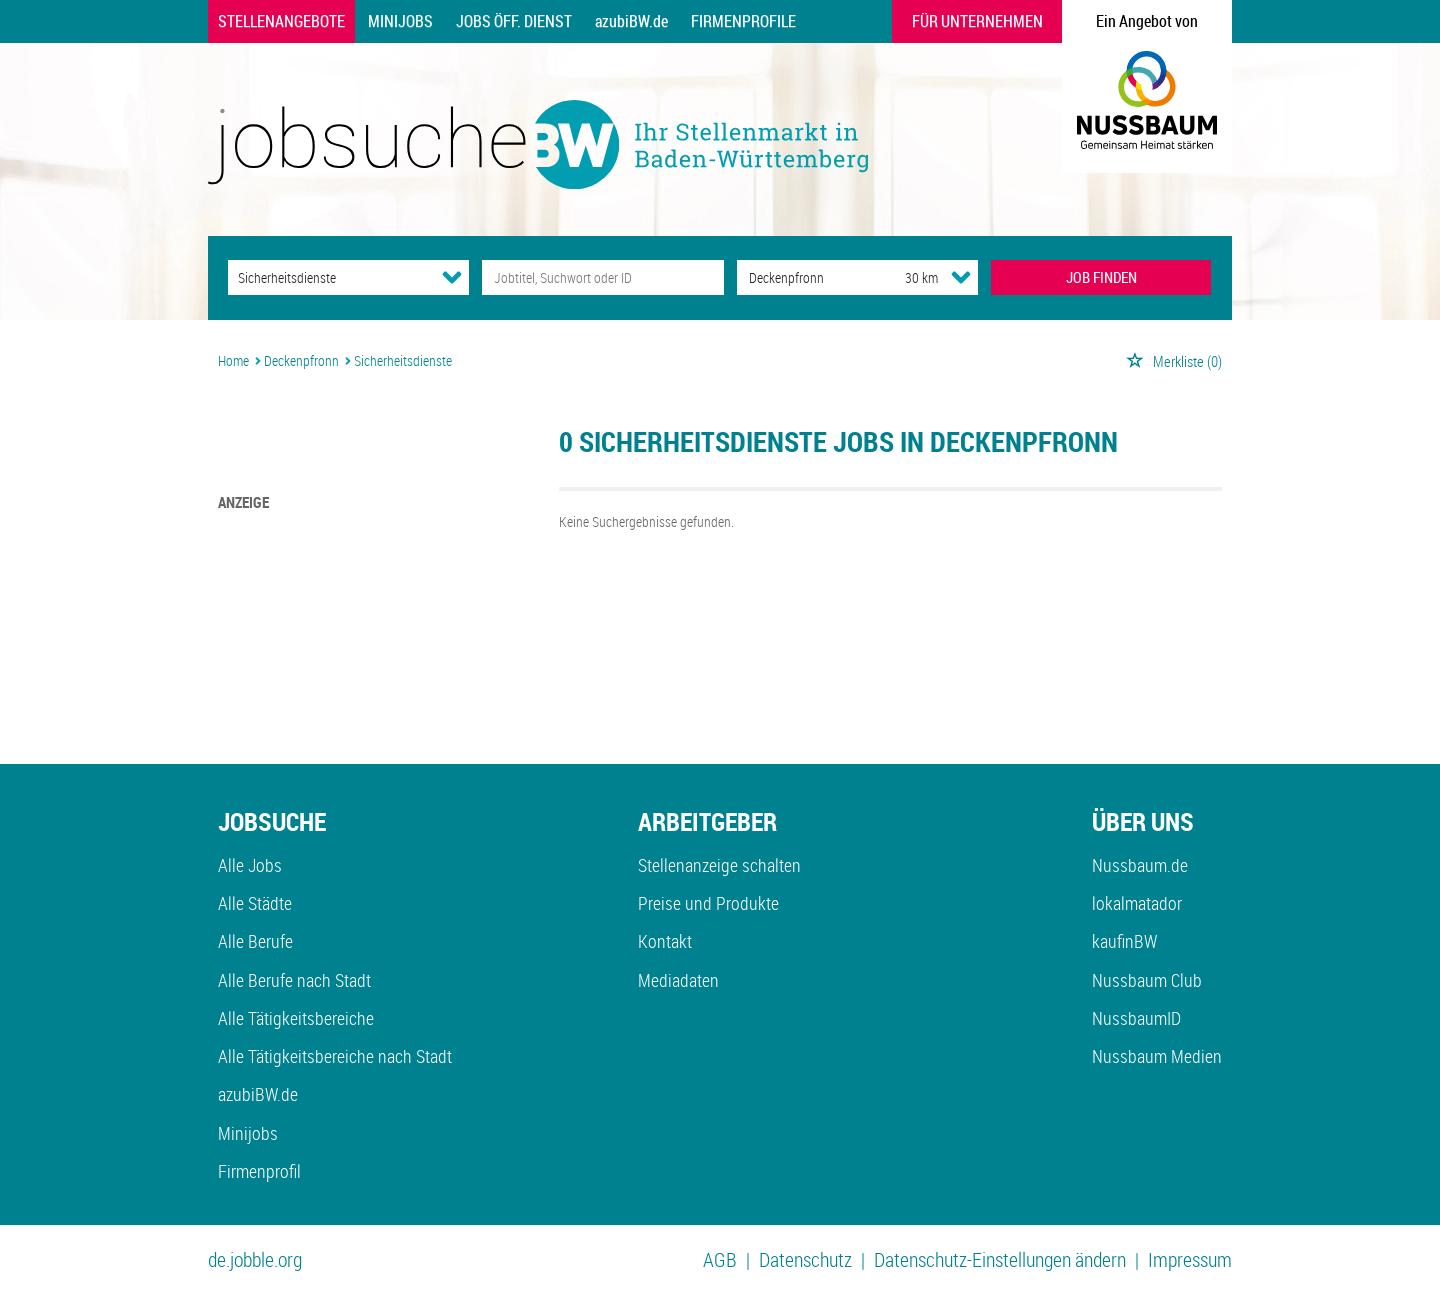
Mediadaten (678, 980)
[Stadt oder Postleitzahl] (802, 277)
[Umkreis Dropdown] (961, 277)
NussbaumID (1136, 1018)
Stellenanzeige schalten (719, 865)
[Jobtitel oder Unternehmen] (602, 277)
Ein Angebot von (1147, 21)
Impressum (1190, 1259)
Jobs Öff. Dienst (514, 21)
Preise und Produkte (708, 903)
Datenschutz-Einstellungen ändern (1000, 1259)
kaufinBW (1124, 941)
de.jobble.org (255, 1259)
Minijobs (400, 21)
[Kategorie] (328, 277)
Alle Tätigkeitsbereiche (296, 1018)
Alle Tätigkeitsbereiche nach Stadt (335, 1056)
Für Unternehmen (977, 21)
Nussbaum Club (1147, 980)
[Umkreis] (903, 277)
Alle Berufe (255, 941)
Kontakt (665, 941)
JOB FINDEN (1101, 277)
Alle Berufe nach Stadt (294, 980)
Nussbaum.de (1140, 865)
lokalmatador (1137, 903)
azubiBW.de (631, 21)
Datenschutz (805, 1259)
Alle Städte (255, 903)
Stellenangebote (281, 21)
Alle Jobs (250, 865)
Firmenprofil (259, 1171)
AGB (720, 1259)
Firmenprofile (743, 21)
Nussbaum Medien (1157, 1056)
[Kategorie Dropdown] (452, 277)
